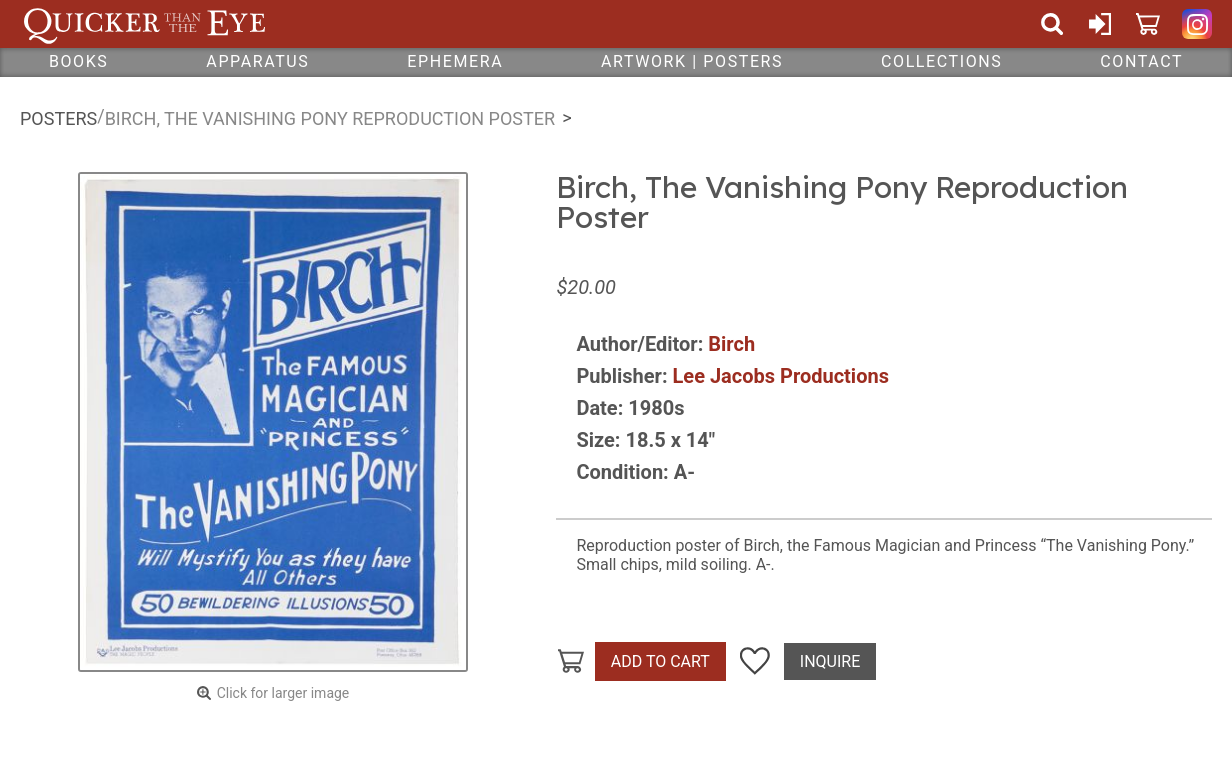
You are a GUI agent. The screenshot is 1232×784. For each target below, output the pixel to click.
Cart (1148, 24)
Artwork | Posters (692, 61)
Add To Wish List (755, 662)
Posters (58, 118)
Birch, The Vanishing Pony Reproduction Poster (330, 118)
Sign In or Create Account (1100, 24)
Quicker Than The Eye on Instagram (1197, 24)
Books (79, 61)
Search (1052, 24)
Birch (731, 344)
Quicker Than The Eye (144, 24)
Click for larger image (283, 693)
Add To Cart (660, 661)
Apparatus (257, 61)
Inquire (830, 661)
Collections (941, 61)
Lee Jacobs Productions (781, 376)
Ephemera (455, 61)
